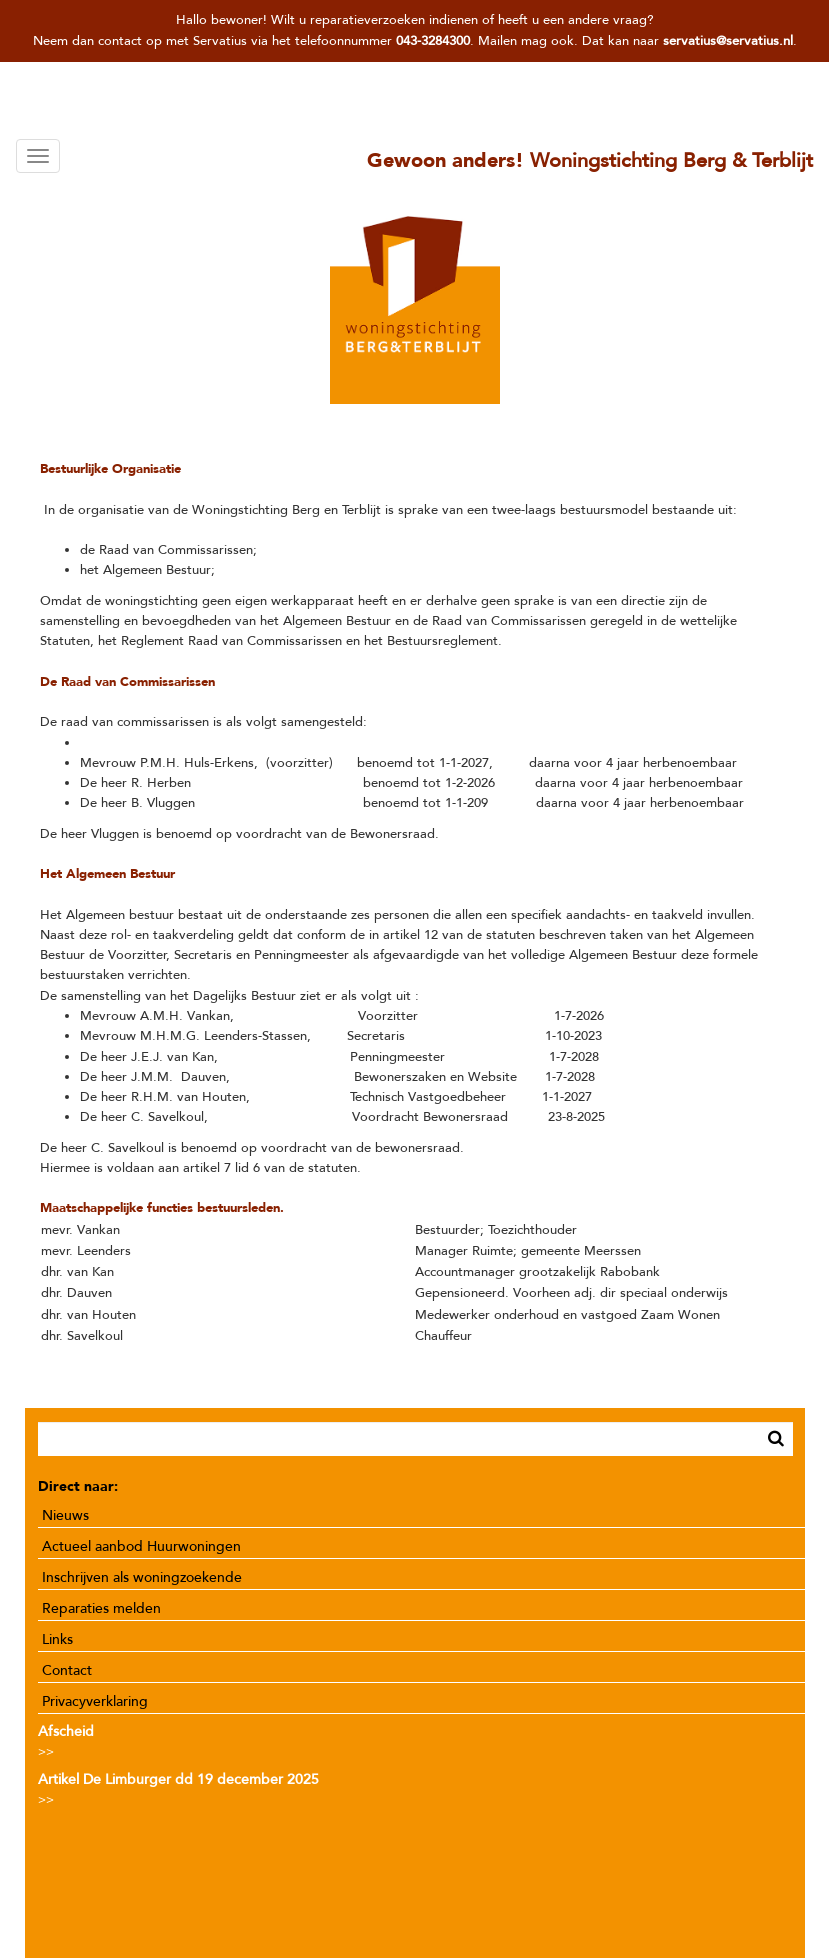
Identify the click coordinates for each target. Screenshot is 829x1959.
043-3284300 (433, 41)
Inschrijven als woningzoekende (142, 1577)
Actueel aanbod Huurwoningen (141, 1546)
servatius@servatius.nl (728, 41)
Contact (67, 1670)
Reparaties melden (101, 1608)
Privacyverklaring (95, 1701)
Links (57, 1639)
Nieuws (65, 1515)
